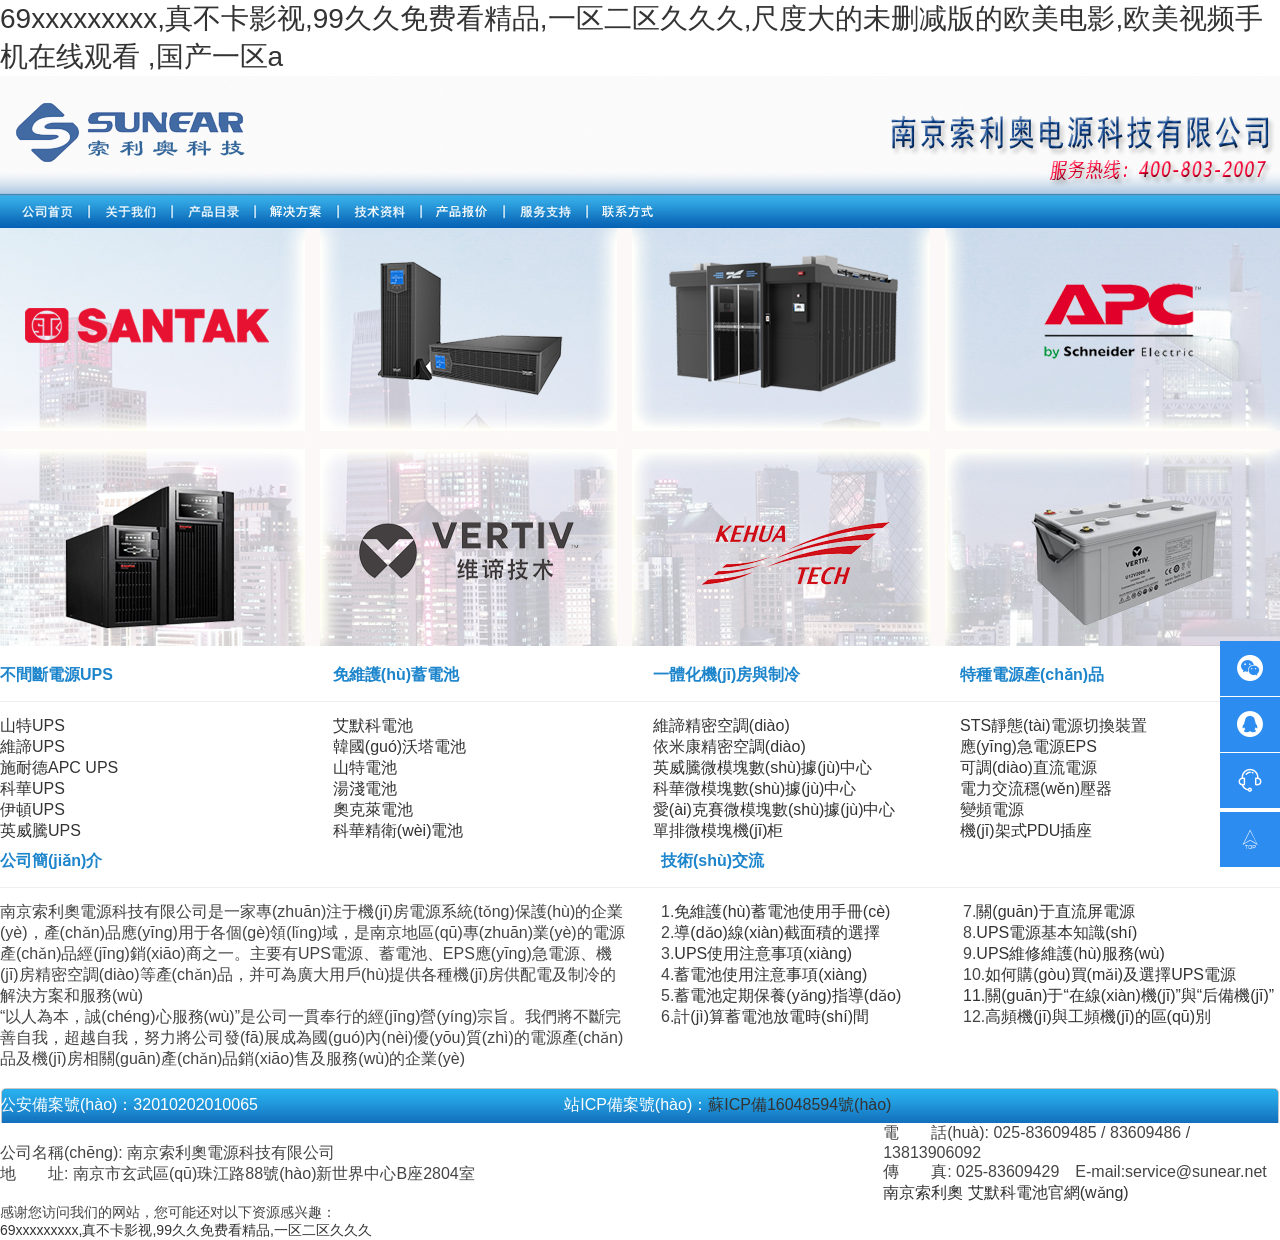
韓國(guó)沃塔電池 (399, 746)
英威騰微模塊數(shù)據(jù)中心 (763, 767)
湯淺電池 (365, 788)
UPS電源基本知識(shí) (1056, 932)
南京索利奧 (923, 1192)
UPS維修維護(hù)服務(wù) (1070, 953)
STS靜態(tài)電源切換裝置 (1053, 725)
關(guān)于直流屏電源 (1055, 911)
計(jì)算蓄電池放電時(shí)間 (771, 1016)
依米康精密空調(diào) (729, 746)
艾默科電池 (373, 725)
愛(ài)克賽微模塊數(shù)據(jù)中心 (774, 809)
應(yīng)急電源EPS (1028, 746)
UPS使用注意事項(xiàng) (763, 953)
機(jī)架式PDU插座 (1026, 830)
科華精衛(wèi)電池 (398, 830)
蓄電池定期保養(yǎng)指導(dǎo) (787, 995)
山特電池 (365, 767)
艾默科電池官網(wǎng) (1048, 1192)
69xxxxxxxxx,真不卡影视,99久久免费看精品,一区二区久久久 (186, 1230)
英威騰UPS (40, 830)
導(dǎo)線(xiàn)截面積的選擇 (776, 932)
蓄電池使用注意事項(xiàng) (770, 974)
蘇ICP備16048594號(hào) (799, 1104)
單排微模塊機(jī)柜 (718, 830)
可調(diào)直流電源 (1028, 767)
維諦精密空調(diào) (721, 725)
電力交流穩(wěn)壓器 (1036, 788)
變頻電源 (992, 809)
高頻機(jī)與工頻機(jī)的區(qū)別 (1098, 1016)
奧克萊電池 (373, 809)
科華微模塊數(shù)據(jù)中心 (755, 788)
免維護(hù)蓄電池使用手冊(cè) (782, 911)
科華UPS (32, 788)
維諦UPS (32, 746)
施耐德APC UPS (59, 767)
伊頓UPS (32, 809)
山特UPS (32, 725)
